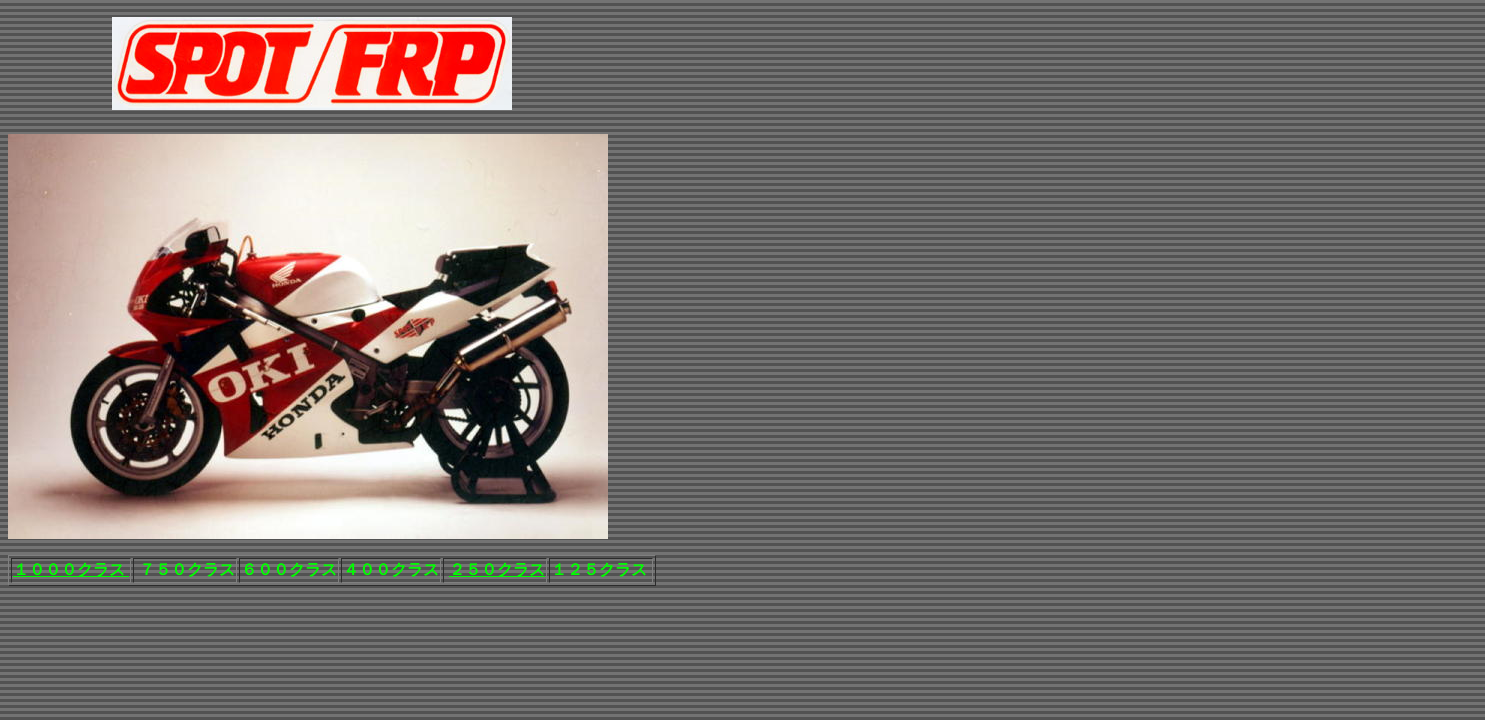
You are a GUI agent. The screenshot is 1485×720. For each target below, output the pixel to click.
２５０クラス (497, 569)
